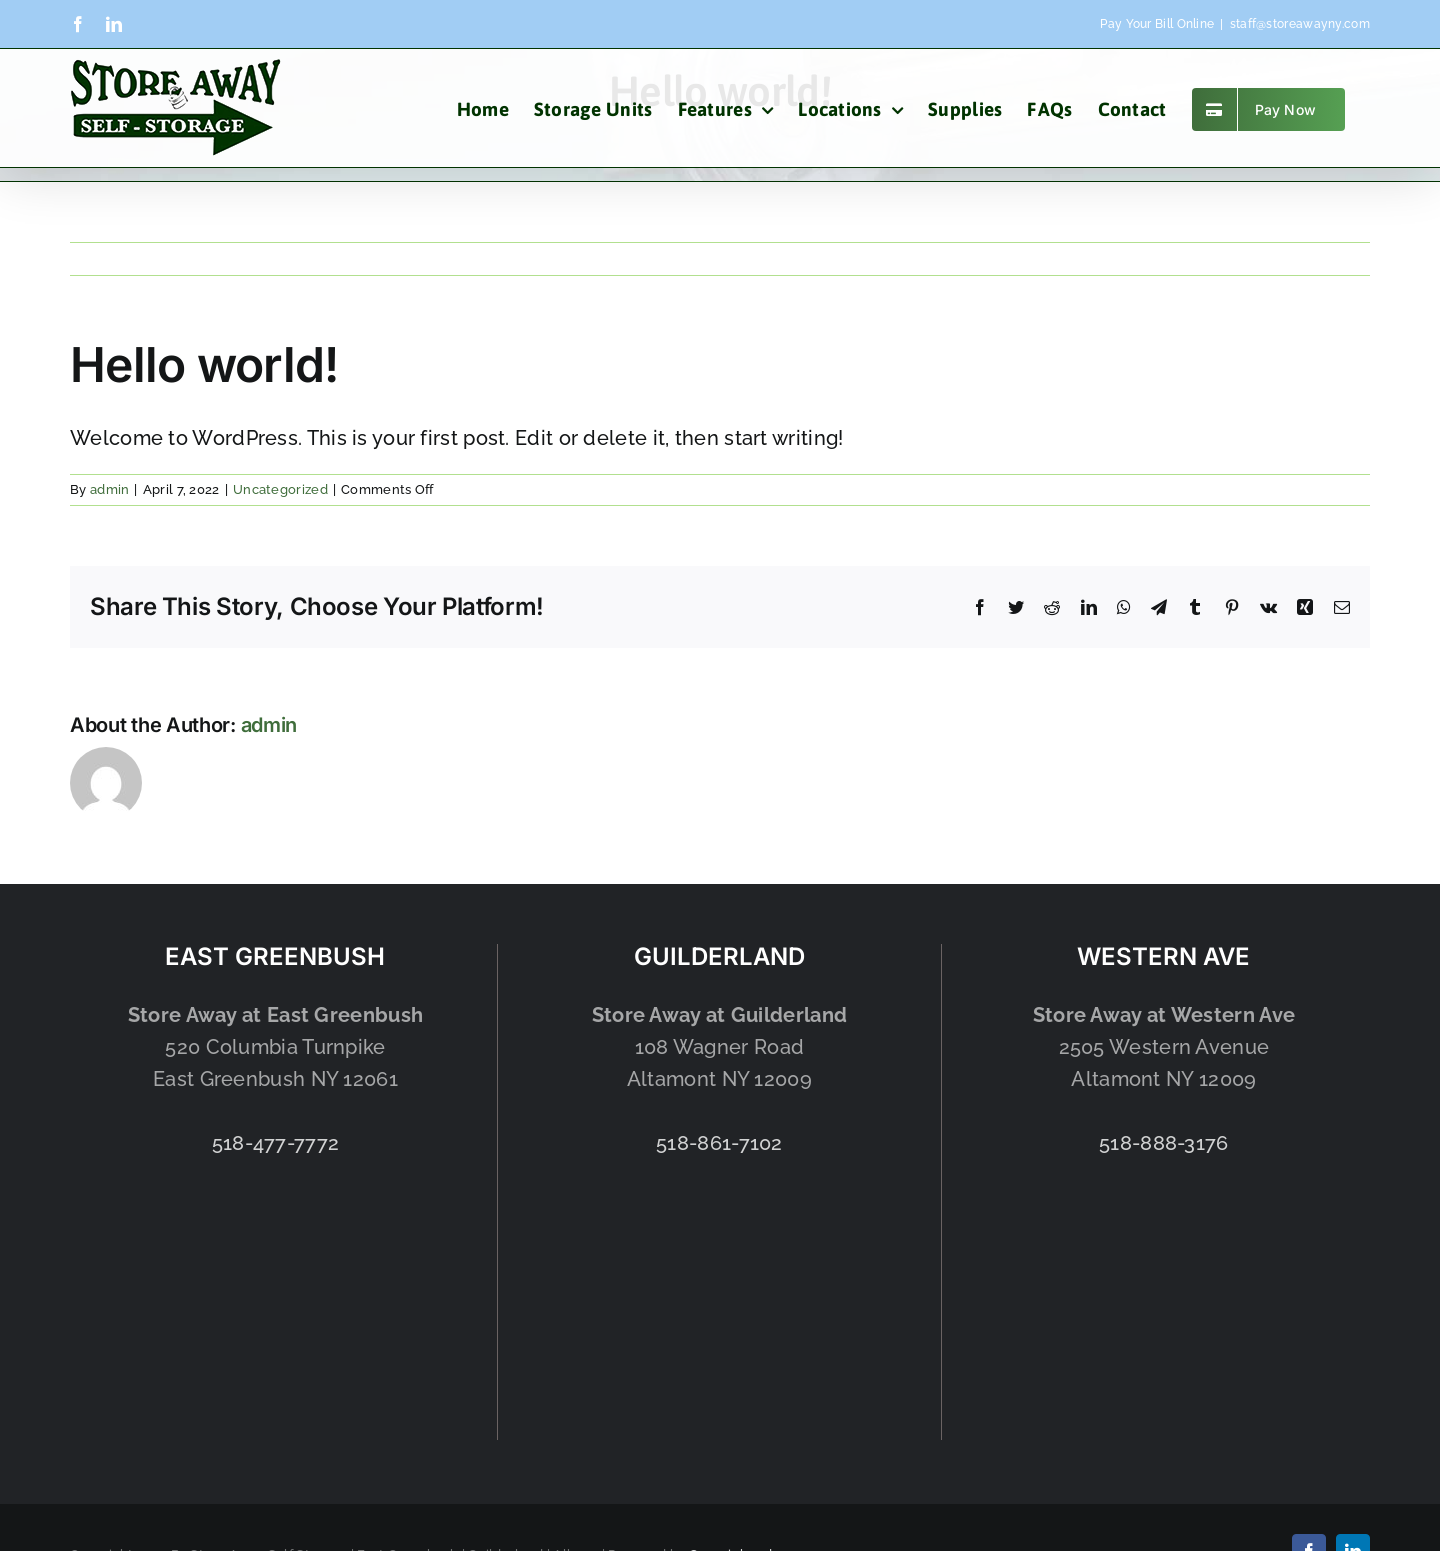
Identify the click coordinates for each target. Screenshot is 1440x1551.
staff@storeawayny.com (1300, 24)
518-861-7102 (719, 1143)
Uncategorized (280, 489)
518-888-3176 (1164, 1143)
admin (110, 489)
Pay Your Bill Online (1157, 24)
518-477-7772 (276, 1143)
